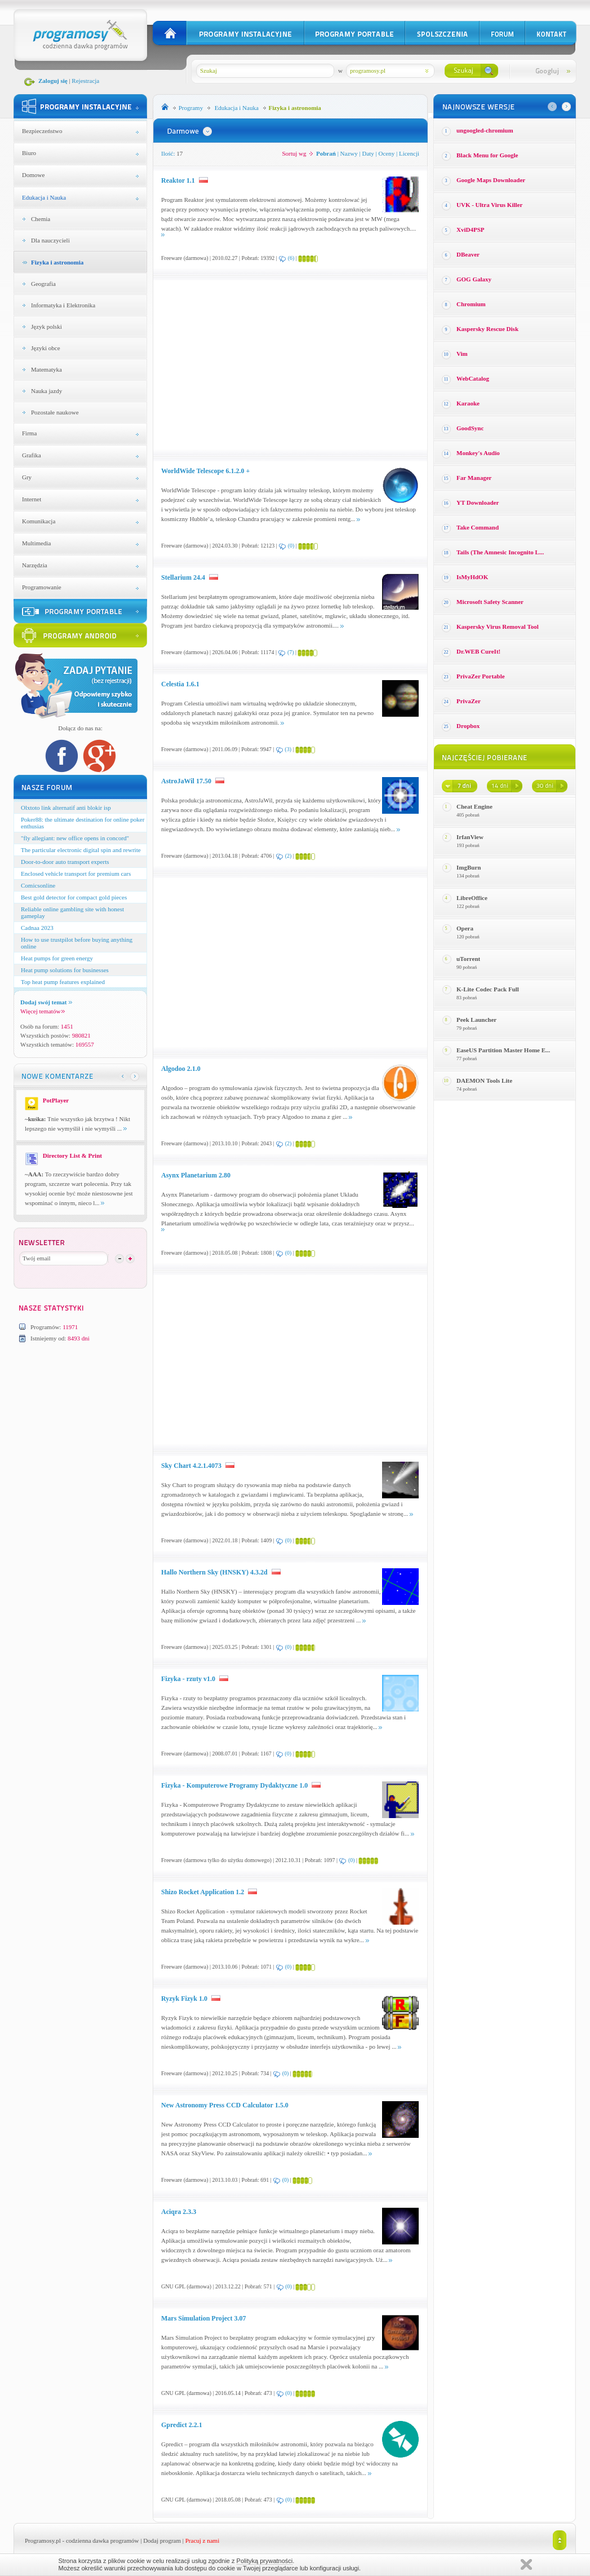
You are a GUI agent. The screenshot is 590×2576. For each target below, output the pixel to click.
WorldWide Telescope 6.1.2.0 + (205, 471)
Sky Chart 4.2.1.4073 (191, 1466)
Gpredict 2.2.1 (181, 2425)
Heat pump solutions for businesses (65, 970)
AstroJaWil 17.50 (186, 781)
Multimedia (36, 543)
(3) (288, 749)
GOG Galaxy (473, 279)
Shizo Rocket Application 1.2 (202, 1892)
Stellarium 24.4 (183, 577)
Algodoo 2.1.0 (181, 1069)
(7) (290, 652)
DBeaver (468, 254)
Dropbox (468, 725)
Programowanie (41, 587)
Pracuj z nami (202, 2540)
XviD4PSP (470, 229)
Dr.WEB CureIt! (478, 651)
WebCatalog (472, 378)
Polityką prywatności (265, 2560)
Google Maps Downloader (490, 180)
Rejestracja (85, 80)
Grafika (31, 455)
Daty (368, 153)
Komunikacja (38, 521)
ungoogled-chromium (484, 130)
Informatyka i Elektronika (63, 305)
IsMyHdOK (472, 577)
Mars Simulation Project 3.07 (203, 2318)
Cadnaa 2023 (37, 927)
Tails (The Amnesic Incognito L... (500, 552)
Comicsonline (38, 885)
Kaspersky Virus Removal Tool (497, 626)
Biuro (29, 152)
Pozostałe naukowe (55, 412)
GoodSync (469, 428)
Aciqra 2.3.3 (178, 2212)
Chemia (40, 218)
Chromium (471, 304)
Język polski (46, 326)
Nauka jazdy (46, 390)
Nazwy (349, 153)
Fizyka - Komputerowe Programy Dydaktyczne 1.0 (234, 1785)
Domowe (33, 174)
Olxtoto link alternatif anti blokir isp (66, 807)
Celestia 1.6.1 (180, 684)
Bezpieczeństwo (42, 130)
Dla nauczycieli (50, 240)
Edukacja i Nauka (44, 197)
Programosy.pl (43, 2540)
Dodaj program (162, 2540)
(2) (288, 856)
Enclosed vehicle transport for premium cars (76, 873)
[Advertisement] (256, 365)
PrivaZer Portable (480, 676)
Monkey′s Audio (478, 452)
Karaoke (468, 403)
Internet (31, 499)
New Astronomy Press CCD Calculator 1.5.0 (225, 2105)
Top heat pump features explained (63, 981)
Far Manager (473, 477)
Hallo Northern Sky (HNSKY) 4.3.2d (214, 1572)
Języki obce (45, 348)
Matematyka (46, 369)
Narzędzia (34, 565)
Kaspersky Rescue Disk (487, 328)
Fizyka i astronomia (57, 262)
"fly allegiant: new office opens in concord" (75, 838)
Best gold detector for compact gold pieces (74, 897)
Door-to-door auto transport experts (65, 861)
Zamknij (526, 2564)
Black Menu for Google (487, 155)
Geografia (43, 283)
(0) (291, 545)
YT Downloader (477, 502)
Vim (462, 353)
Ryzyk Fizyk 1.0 (184, 1998)
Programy (191, 107)
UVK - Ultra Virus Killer (489, 204)
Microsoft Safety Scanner (490, 601)
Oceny (387, 153)
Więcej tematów (42, 1011)
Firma (29, 433)
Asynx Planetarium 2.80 (195, 1175)
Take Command (477, 527)
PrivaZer (468, 701)
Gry (27, 477)
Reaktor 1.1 (178, 180)
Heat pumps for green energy (57, 958)
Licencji (409, 153)
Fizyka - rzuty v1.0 (188, 1679)
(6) (291, 258)
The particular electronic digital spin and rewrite (81, 849)
